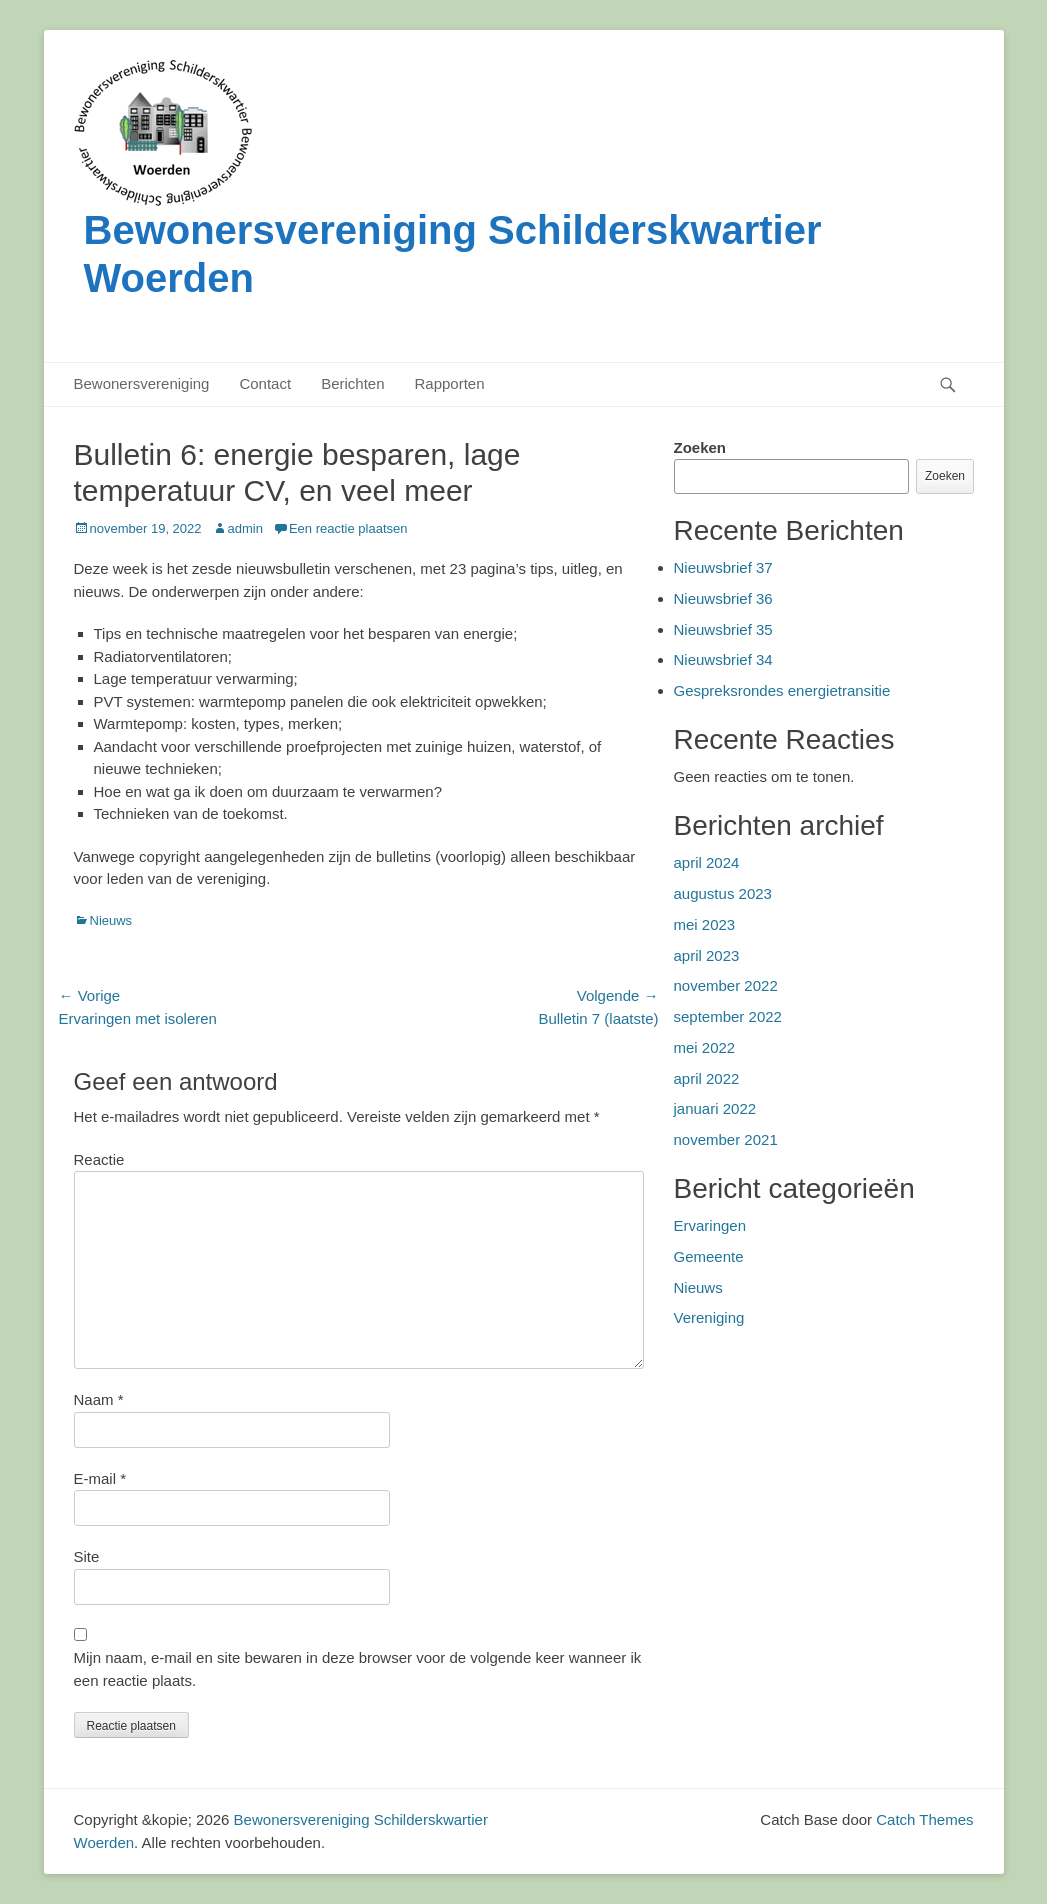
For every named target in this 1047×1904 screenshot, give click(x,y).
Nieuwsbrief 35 (723, 629)
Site (87, 1556)
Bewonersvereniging (142, 383)
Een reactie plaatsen (348, 528)
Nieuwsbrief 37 (723, 567)
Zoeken (700, 447)
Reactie (99, 1159)
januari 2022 (715, 1108)
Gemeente (709, 1256)
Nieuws (111, 920)
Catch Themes (924, 1819)
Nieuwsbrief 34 (723, 659)
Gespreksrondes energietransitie (782, 690)
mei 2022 (705, 1047)
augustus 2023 (723, 893)
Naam (99, 1399)
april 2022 (707, 1078)
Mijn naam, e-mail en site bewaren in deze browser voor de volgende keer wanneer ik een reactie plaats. (358, 1669)
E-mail (100, 1478)
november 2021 (726, 1139)
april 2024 (707, 862)
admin (245, 528)
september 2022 (728, 1016)
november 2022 (726, 985)
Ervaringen (710, 1225)
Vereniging (709, 1317)
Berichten (352, 383)
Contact (265, 383)
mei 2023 (705, 924)
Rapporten (450, 383)
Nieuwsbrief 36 (723, 598)
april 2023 (707, 955)
